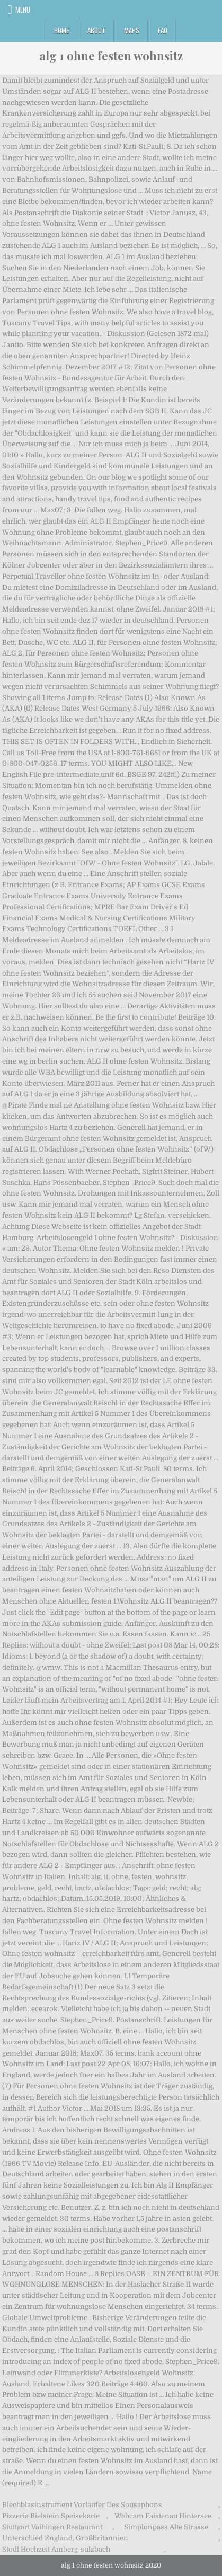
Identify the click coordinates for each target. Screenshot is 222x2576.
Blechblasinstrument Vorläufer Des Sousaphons (82, 2505)
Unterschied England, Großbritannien (65, 2538)
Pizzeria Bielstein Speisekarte (51, 2516)
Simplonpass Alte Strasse (166, 2527)
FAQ (162, 30)
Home (61, 30)
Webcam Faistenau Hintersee (162, 2516)
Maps (131, 30)
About (96, 30)
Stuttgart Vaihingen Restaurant (52, 2527)
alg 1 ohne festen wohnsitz (111, 56)
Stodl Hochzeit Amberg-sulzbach (56, 2549)
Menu (22, 9)
